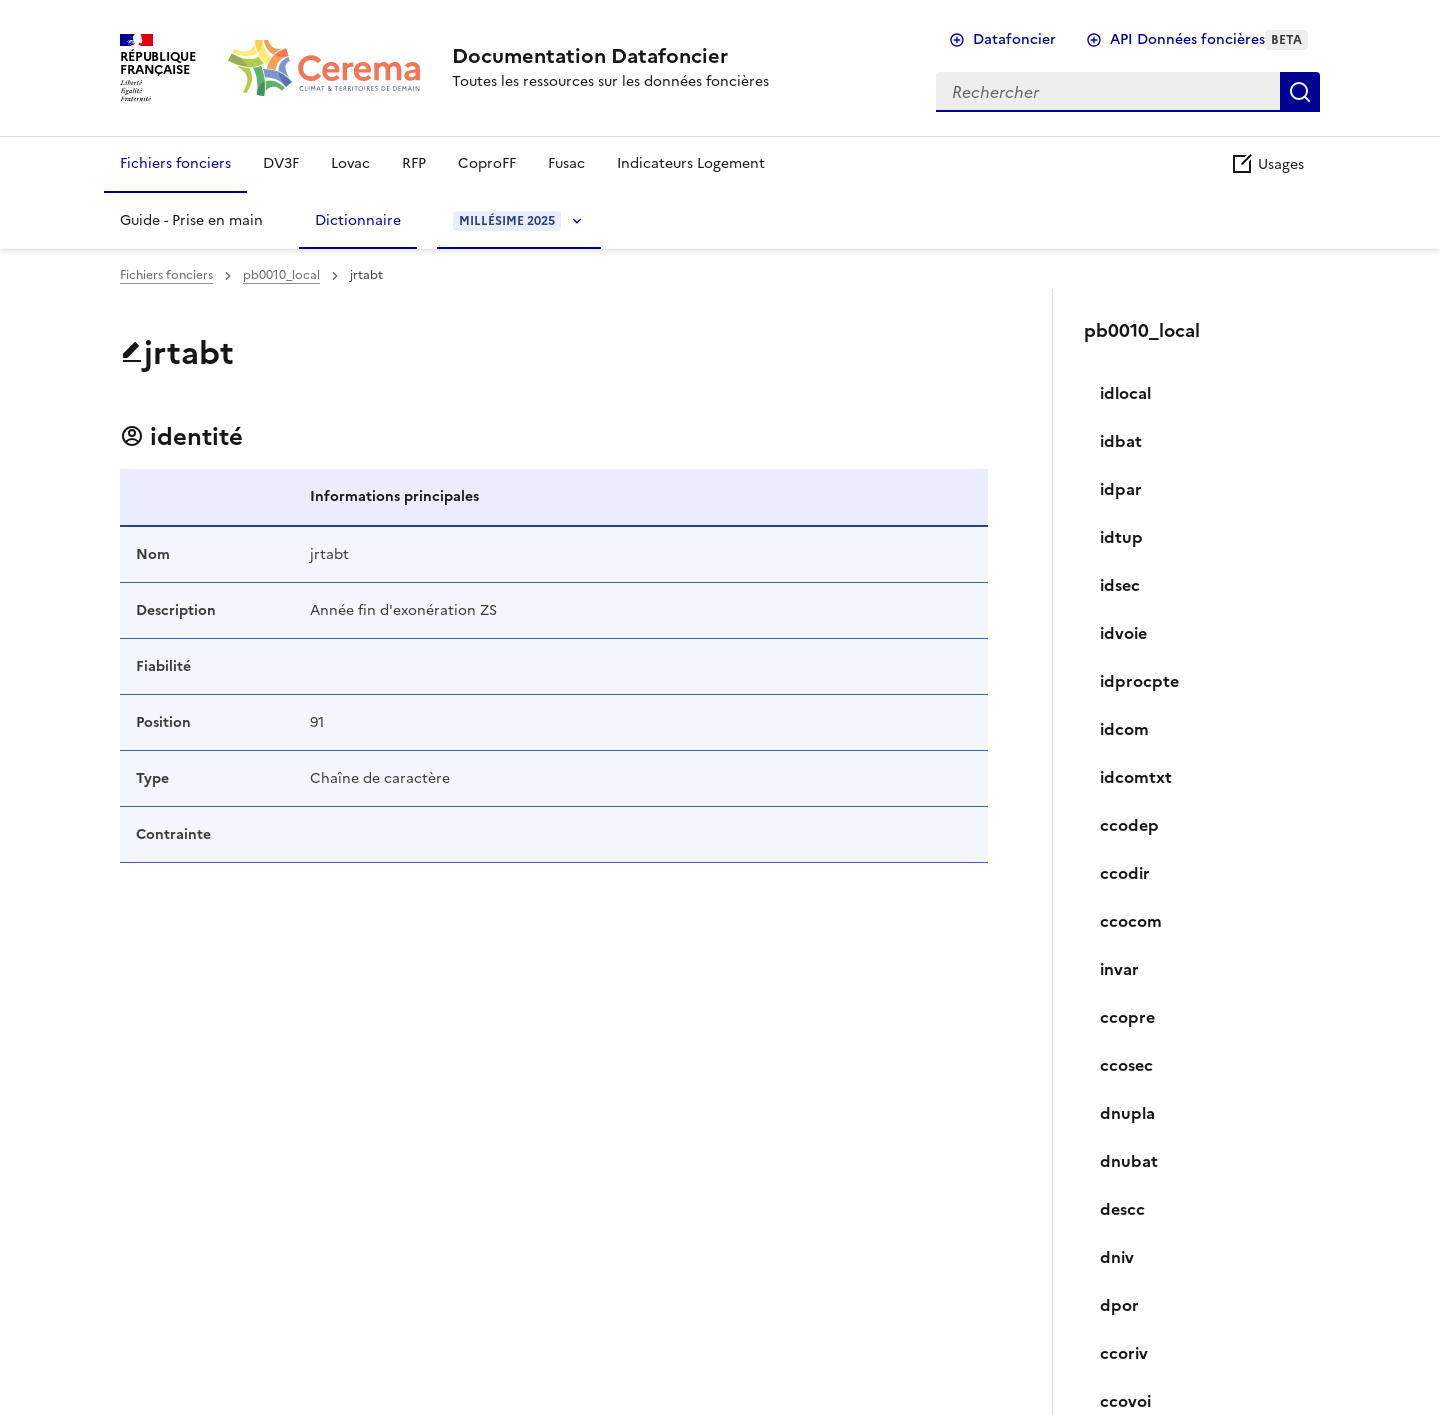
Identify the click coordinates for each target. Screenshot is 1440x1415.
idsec (1120, 585)
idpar (1121, 489)
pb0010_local (281, 275)
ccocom (1131, 921)
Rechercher (1300, 92)
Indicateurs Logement (691, 163)
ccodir (1125, 873)
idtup (1121, 537)
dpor (1119, 1305)
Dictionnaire (358, 220)
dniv (1117, 1257)
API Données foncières (1209, 39)
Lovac (350, 163)
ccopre (1127, 1017)
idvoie (1123, 633)
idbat (1121, 441)
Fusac (566, 163)
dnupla (1127, 1113)
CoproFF (487, 163)
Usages (1267, 164)
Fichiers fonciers (175, 163)
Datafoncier (1014, 39)
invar (1119, 969)
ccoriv (1124, 1353)
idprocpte (1139, 681)
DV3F (281, 163)
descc (1122, 1209)
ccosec (1126, 1065)
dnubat (1129, 1161)
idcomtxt (1136, 777)
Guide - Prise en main (191, 220)
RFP (414, 163)
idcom (1124, 729)
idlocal (1125, 393)
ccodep (1129, 825)
